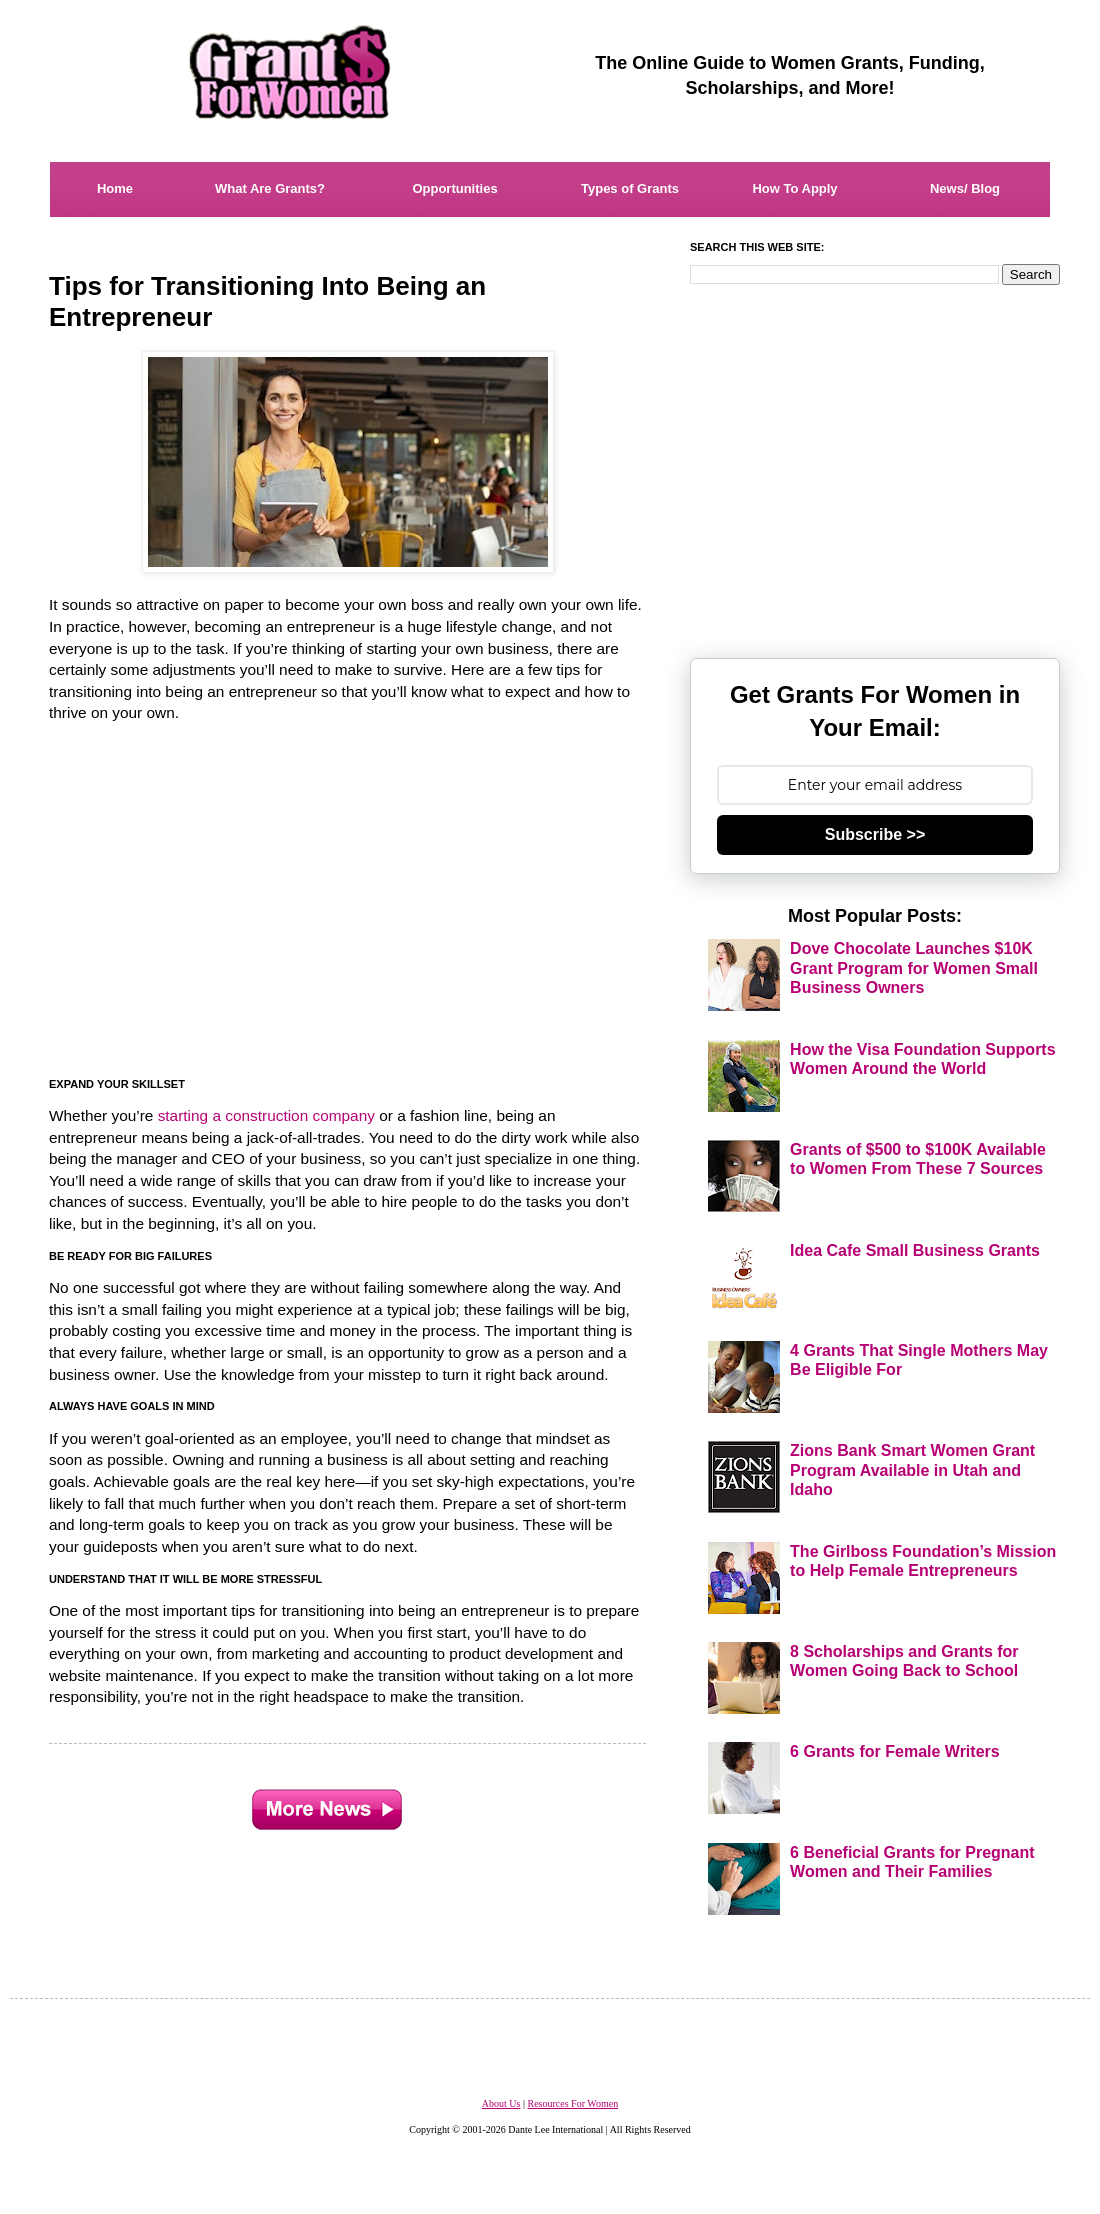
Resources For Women (572, 2103)
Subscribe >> (875, 834)
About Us (501, 2103)
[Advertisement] (349, 901)
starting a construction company (266, 1115)
